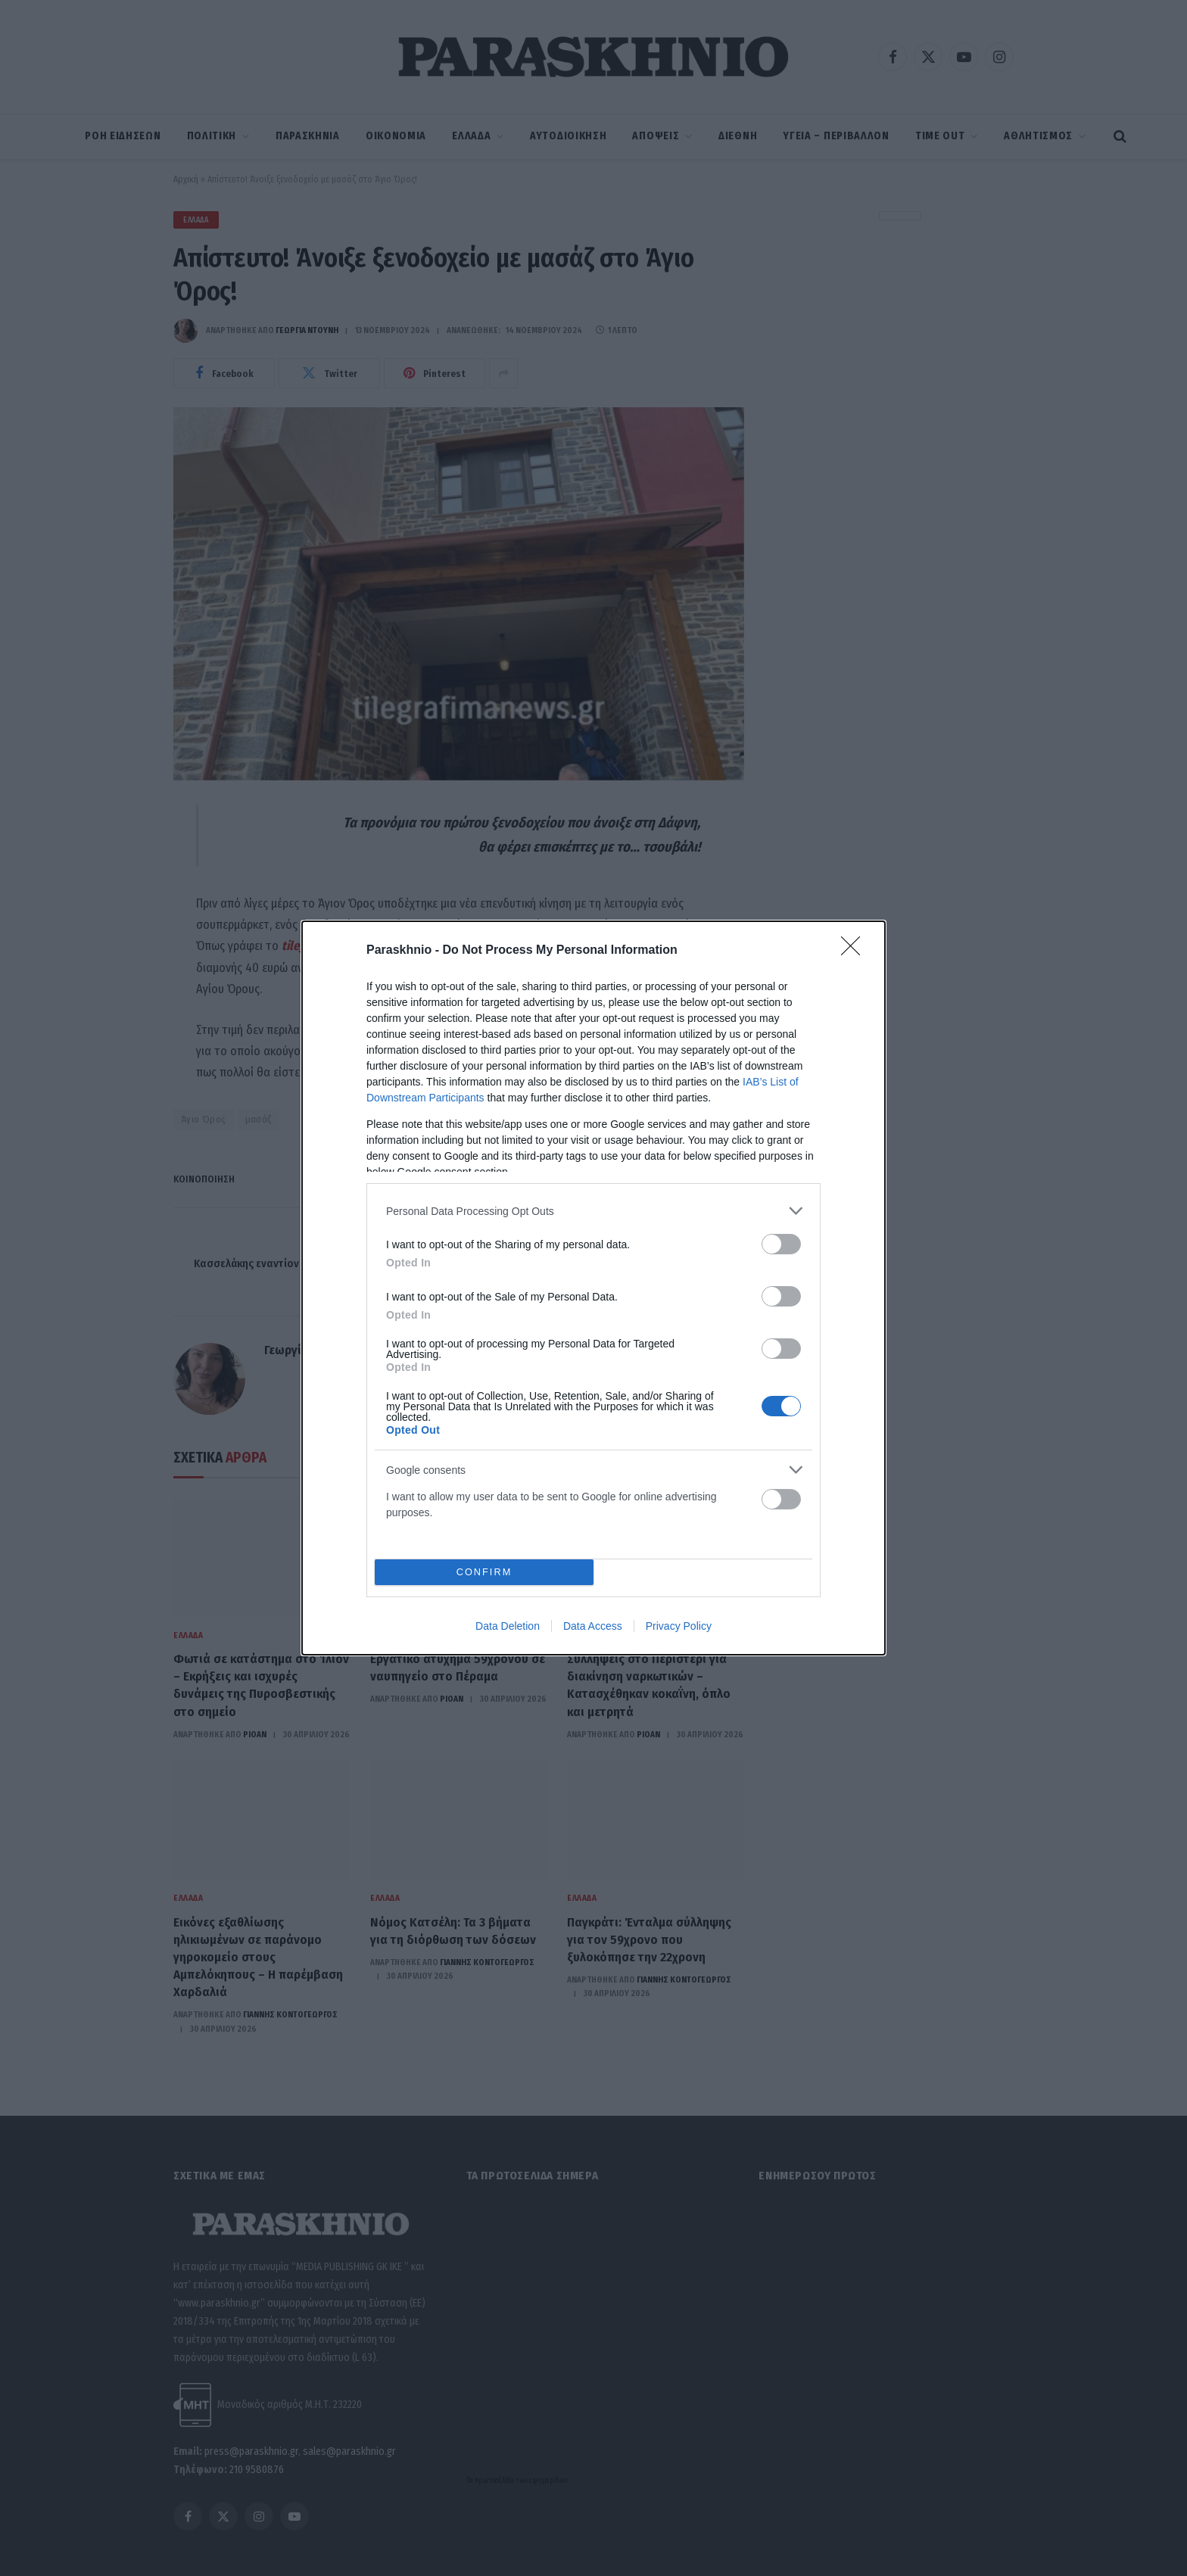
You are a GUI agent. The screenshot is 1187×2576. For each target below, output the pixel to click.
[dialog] (593, 1288)
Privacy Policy (679, 1626)
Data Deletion (507, 1626)
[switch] (781, 1244)
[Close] (855, 950)
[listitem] (593, 1211)
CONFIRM (484, 1572)
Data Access (592, 1626)
